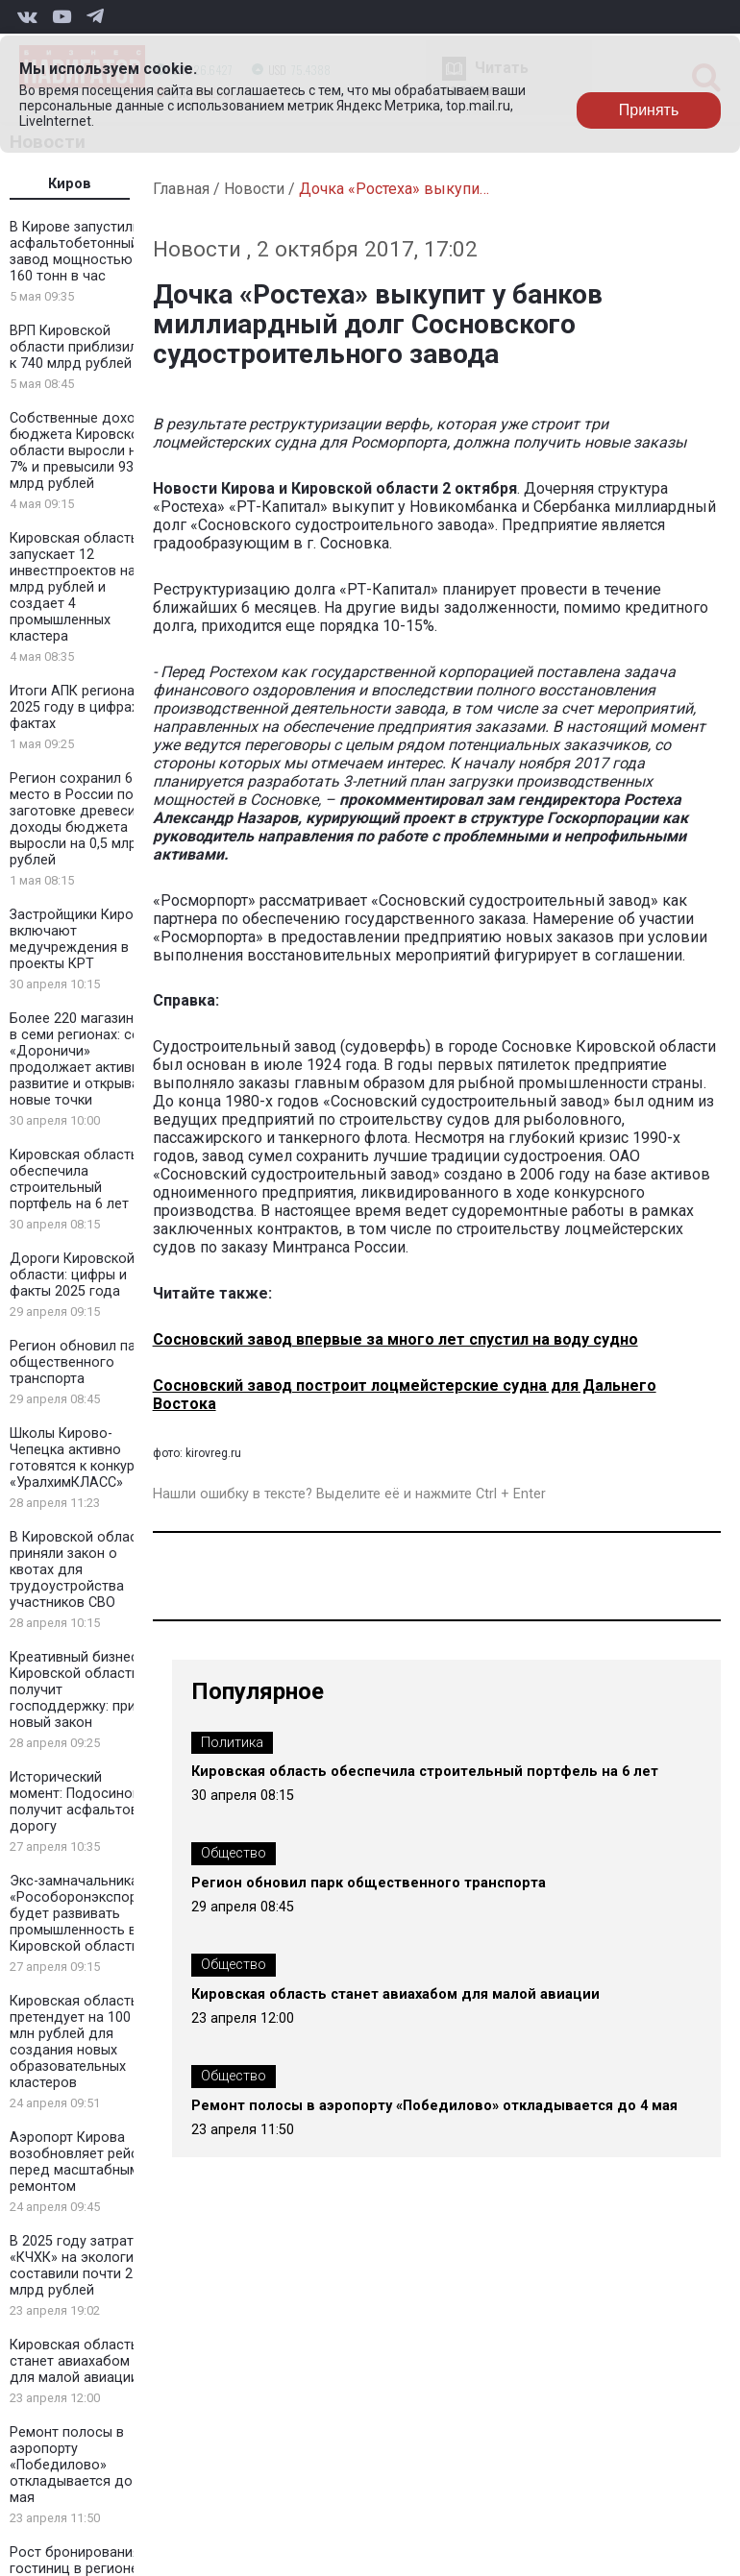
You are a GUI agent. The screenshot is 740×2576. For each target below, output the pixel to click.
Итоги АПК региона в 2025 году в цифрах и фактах (80, 707)
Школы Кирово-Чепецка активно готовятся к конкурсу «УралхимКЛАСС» (79, 1458)
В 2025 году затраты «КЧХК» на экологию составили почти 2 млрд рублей (77, 2265)
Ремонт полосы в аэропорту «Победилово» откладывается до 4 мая (77, 2465)
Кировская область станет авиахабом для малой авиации (74, 2361)
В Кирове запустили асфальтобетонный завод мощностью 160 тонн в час (75, 251)
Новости (254, 189)
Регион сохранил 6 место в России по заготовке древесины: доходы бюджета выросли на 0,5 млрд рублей (83, 819)
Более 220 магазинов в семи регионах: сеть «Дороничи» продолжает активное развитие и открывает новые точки (83, 1059)
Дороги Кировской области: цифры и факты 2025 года (72, 1275)
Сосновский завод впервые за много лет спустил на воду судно (395, 1339)
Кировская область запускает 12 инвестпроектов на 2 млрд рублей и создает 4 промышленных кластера (78, 587)
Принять (649, 110)
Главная (181, 189)
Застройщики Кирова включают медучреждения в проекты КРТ (79, 939)
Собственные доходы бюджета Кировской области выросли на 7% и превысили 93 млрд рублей (82, 451)
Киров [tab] (69, 184)
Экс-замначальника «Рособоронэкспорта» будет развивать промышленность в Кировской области (84, 1914)
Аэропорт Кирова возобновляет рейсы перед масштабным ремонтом (79, 2162)
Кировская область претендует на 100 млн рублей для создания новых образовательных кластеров (74, 2042)
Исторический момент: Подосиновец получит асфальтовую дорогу (83, 1802)
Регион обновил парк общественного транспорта (80, 1362)
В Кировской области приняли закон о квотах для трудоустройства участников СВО (81, 1570)
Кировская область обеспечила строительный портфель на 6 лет (74, 1179)
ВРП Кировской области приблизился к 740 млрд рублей (81, 347)
